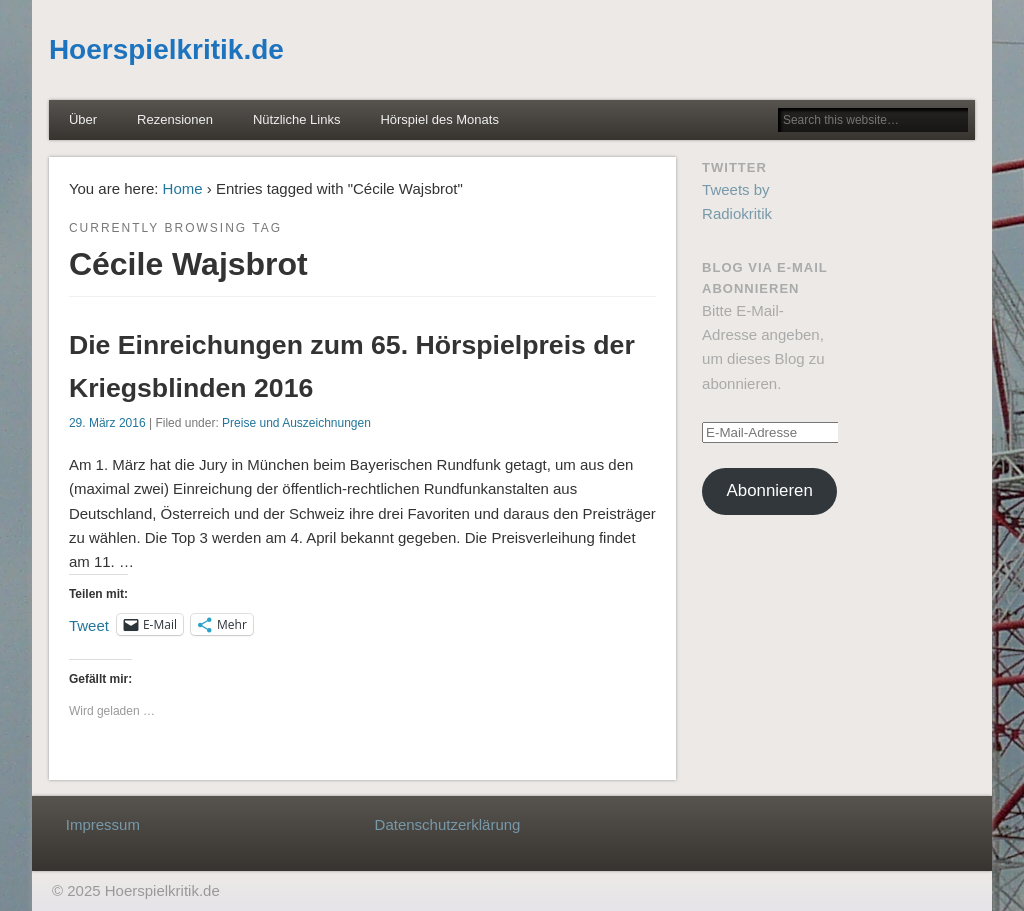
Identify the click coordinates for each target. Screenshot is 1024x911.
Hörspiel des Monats (439, 119)
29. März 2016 (107, 423)
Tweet (89, 624)
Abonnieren (770, 490)
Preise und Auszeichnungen (296, 423)
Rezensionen (175, 119)
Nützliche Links (296, 119)
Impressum (103, 824)
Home (183, 188)
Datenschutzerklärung (448, 824)
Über (83, 119)
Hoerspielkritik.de (166, 49)
